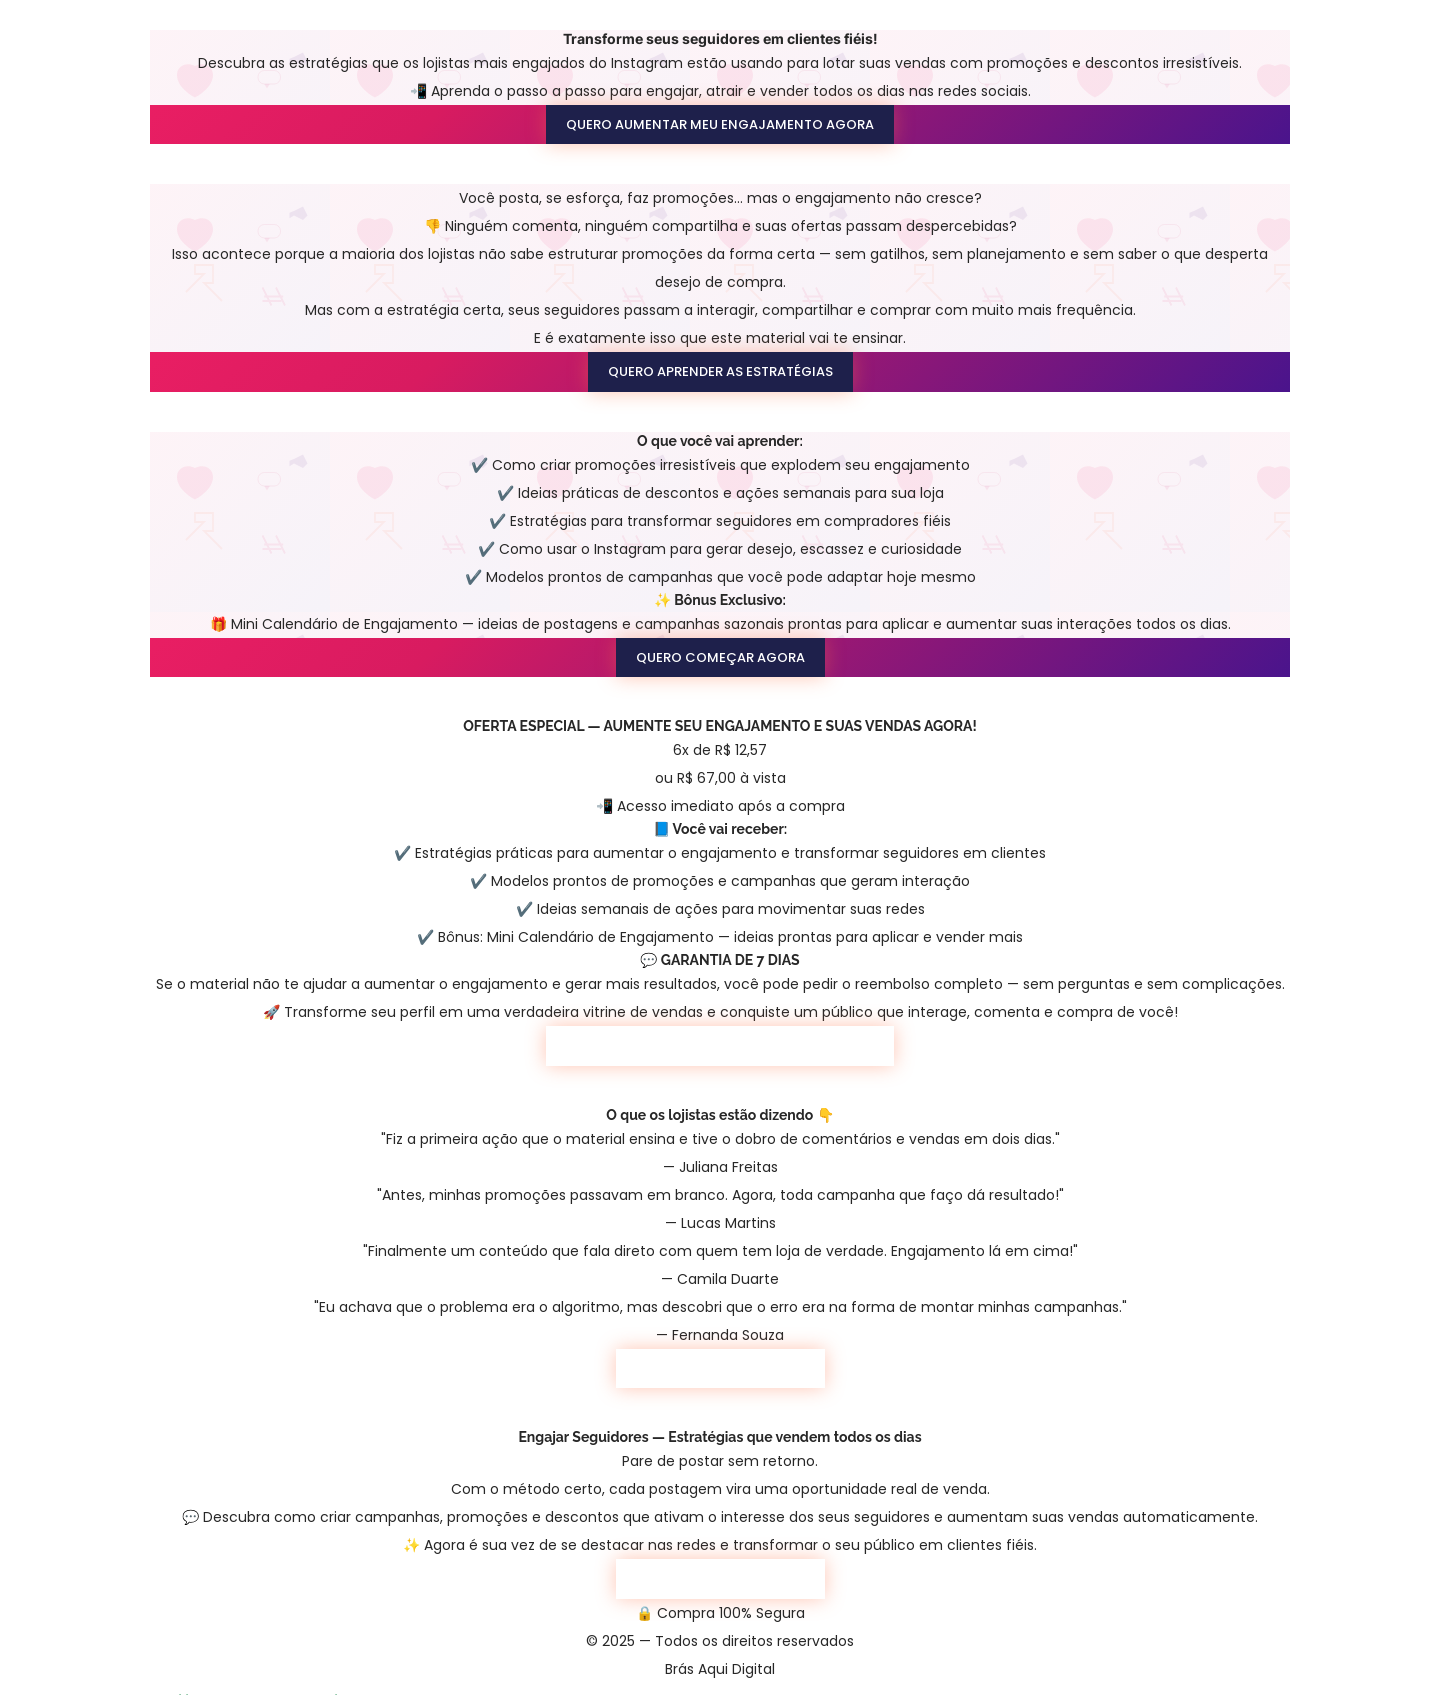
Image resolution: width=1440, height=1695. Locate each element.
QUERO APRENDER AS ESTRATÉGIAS (720, 371)
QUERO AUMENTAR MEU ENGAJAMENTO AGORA (720, 124)
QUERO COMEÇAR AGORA (720, 657)
